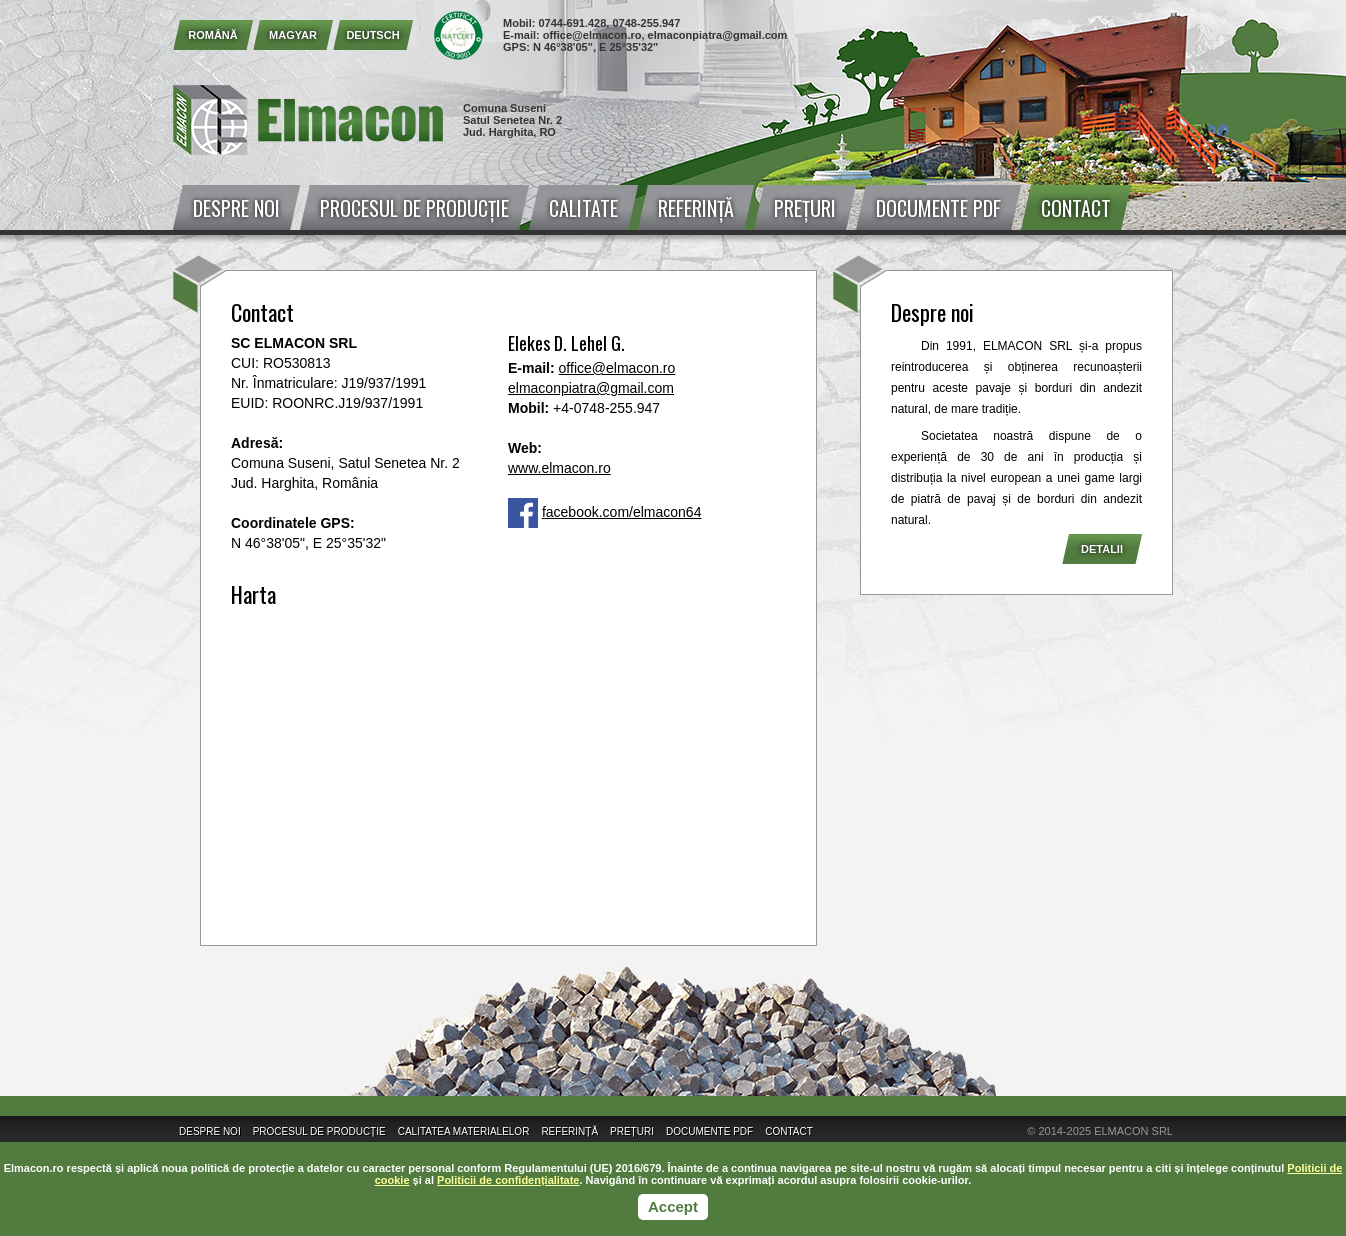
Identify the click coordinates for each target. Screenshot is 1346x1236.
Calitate (583, 208)
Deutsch (372, 35)
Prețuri (805, 208)
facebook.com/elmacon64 (622, 512)
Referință (696, 208)
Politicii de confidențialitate (508, 1180)
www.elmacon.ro (559, 468)
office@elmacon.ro (592, 35)
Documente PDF (938, 208)
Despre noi (236, 208)
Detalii (1102, 549)
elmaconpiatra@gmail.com (718, 35)
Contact (1076, 208)
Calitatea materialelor (464, 1131)
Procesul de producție (414, 208)
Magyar (293, 35)
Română (213, 35)
